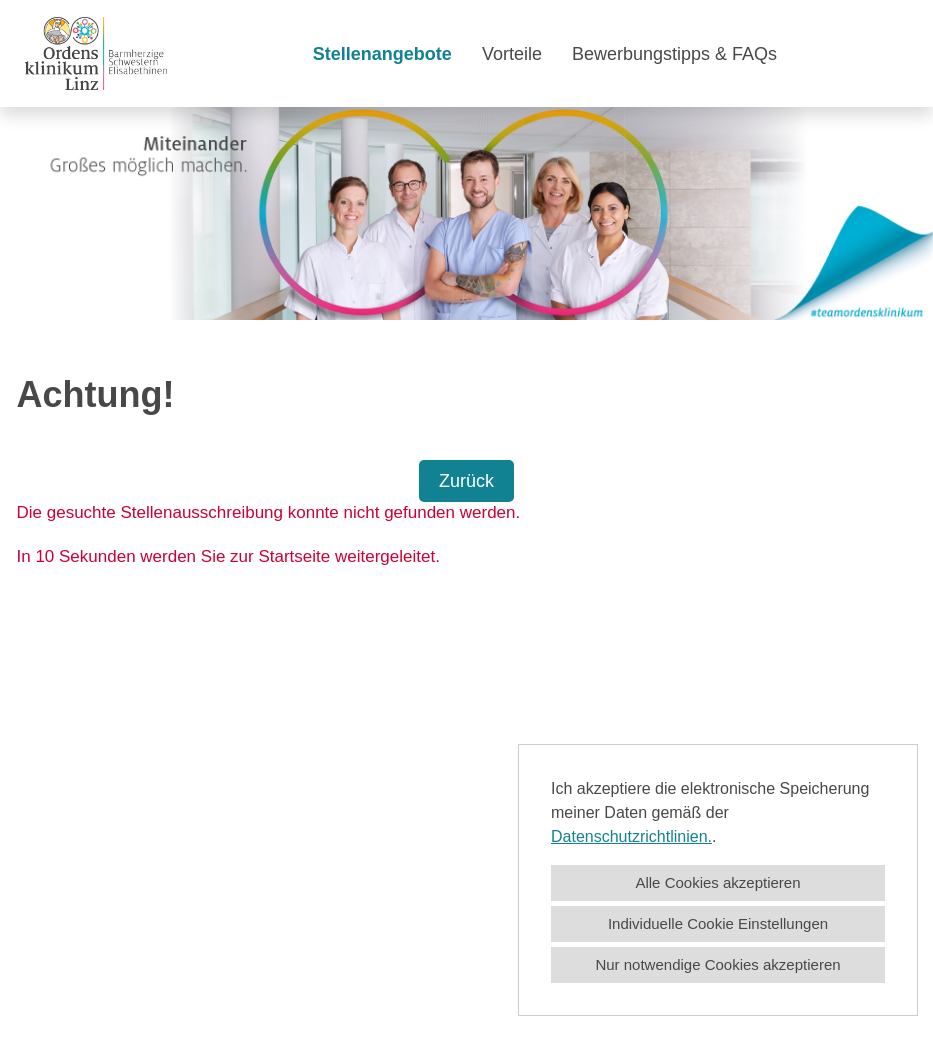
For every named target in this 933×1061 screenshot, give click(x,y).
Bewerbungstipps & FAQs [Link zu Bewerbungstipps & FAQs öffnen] (674, 54)
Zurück (466, 481)
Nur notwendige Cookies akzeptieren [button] (717, 964)
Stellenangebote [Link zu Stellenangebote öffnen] (382, 54)
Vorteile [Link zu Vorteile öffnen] (512, 54)
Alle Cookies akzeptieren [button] (717, 882)
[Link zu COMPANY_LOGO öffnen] (96, 53)
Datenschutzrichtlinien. (631, 836)
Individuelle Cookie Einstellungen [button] (718, 923)
